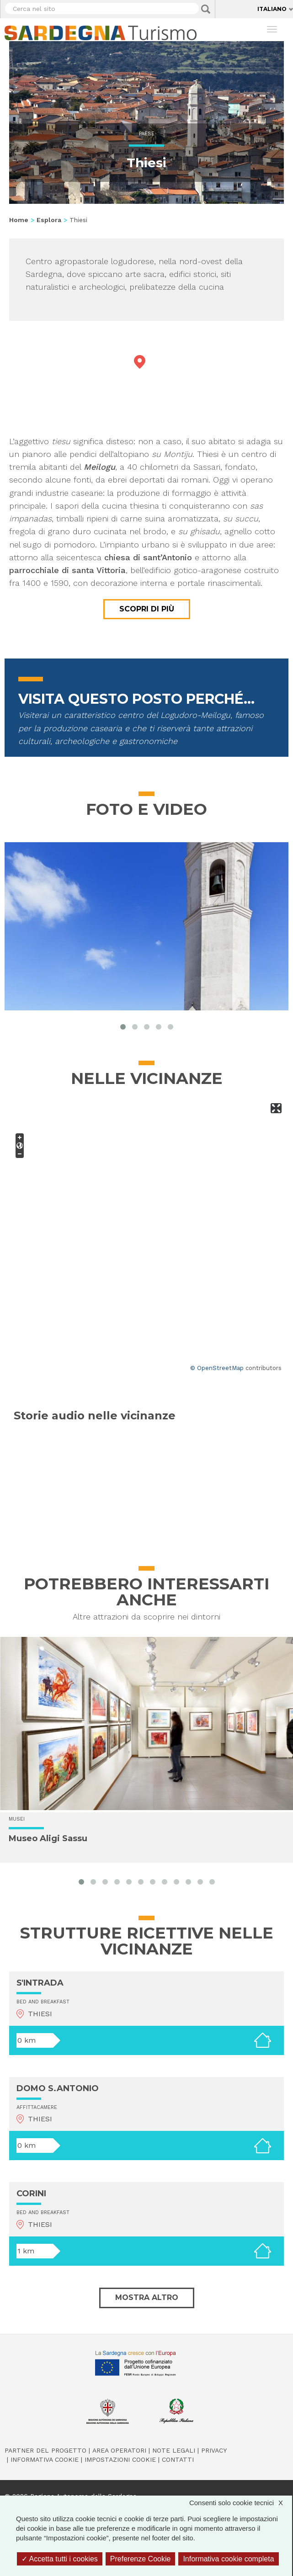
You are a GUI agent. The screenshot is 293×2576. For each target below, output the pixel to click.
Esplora (49, 219)
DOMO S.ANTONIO (57, 2088)
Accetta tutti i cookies (59, 2559)
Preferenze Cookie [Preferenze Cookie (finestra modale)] (140, 2559)
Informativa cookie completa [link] (228, 2559)
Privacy (214, 2450)
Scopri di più (146, 609)
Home (18, 219)
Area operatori (119, 2450)
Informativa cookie (45, 2459)
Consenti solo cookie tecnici (240, 2502)
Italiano (272, 8)
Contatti (178, 2459)
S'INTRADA (40, 1983)
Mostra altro (146, 2297)
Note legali (173, 2450)
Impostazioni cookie (120, 2459)
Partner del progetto (45, 2450)
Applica (205, 9)
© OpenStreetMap (217, 1368)
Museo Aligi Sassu (48, 1839)
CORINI (31, 2193)
